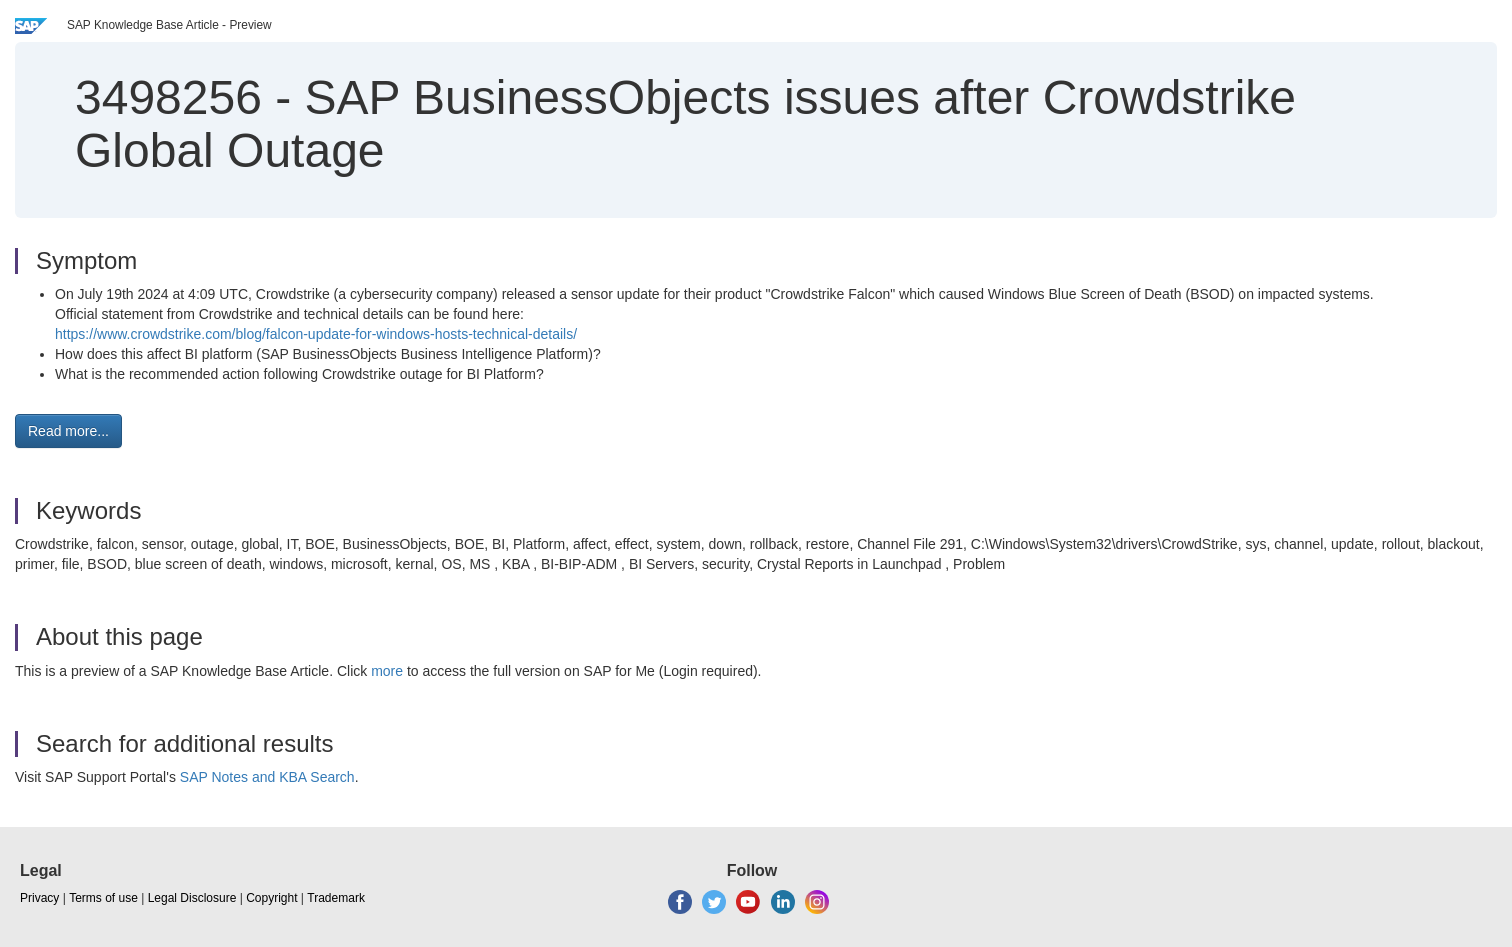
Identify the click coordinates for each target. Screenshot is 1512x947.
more (387, 671)
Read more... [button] (68, 431)
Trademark (336, 898)
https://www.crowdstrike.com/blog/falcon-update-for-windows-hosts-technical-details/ (316, 334)
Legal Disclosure (192, 898)
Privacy (39, 898)
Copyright (271, 898)
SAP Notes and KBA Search (267, 777)
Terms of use (103, 898)
